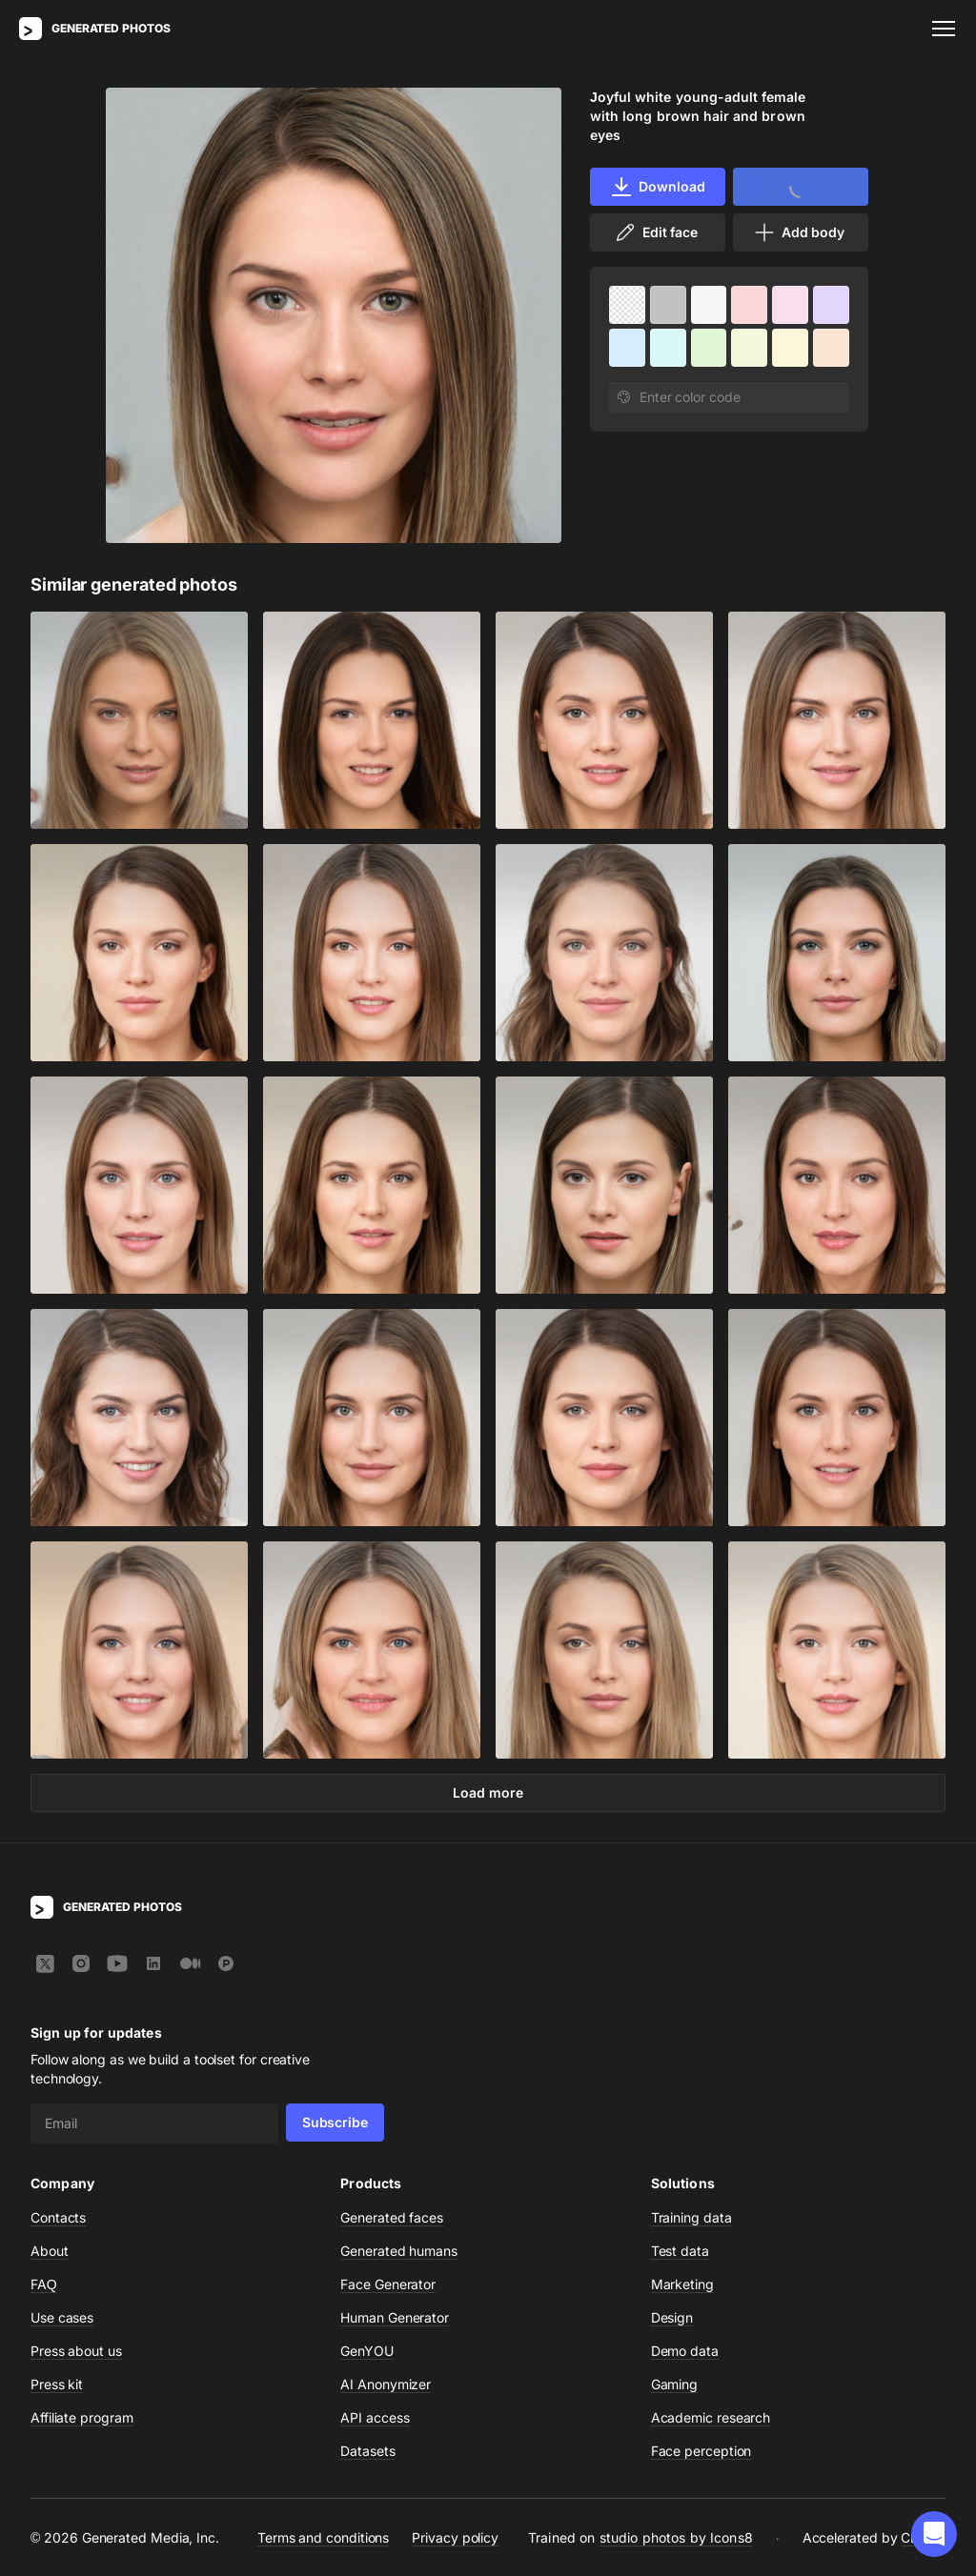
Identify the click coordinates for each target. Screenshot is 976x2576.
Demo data (685, 2351)
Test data (680, 2251)
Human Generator (394, 2317)
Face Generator (388, 2284)
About (49, 2251)
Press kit (56, 2384)
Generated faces (391, 2217)
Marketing (682, 2284)
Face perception (701, 2451)
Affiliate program (81, 2417)
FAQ (43, 2284)
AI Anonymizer (385, 2384)
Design (672, 2317)
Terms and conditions (323, 2537)
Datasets (367, 2451)
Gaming (675, 2384)
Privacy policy (455, 2537)
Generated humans (399, 2251)
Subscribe (335, 2122)
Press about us (76, 2351)
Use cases (61, 2317)
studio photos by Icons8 (676, 2537)
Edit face (656, 232)
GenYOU (367, 2351)
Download (657, 186)
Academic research (711, 2417)
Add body (798, 232)
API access (374, 2417)
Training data (691, 2217)
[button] (934, 2534)
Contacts (58, 2217)
